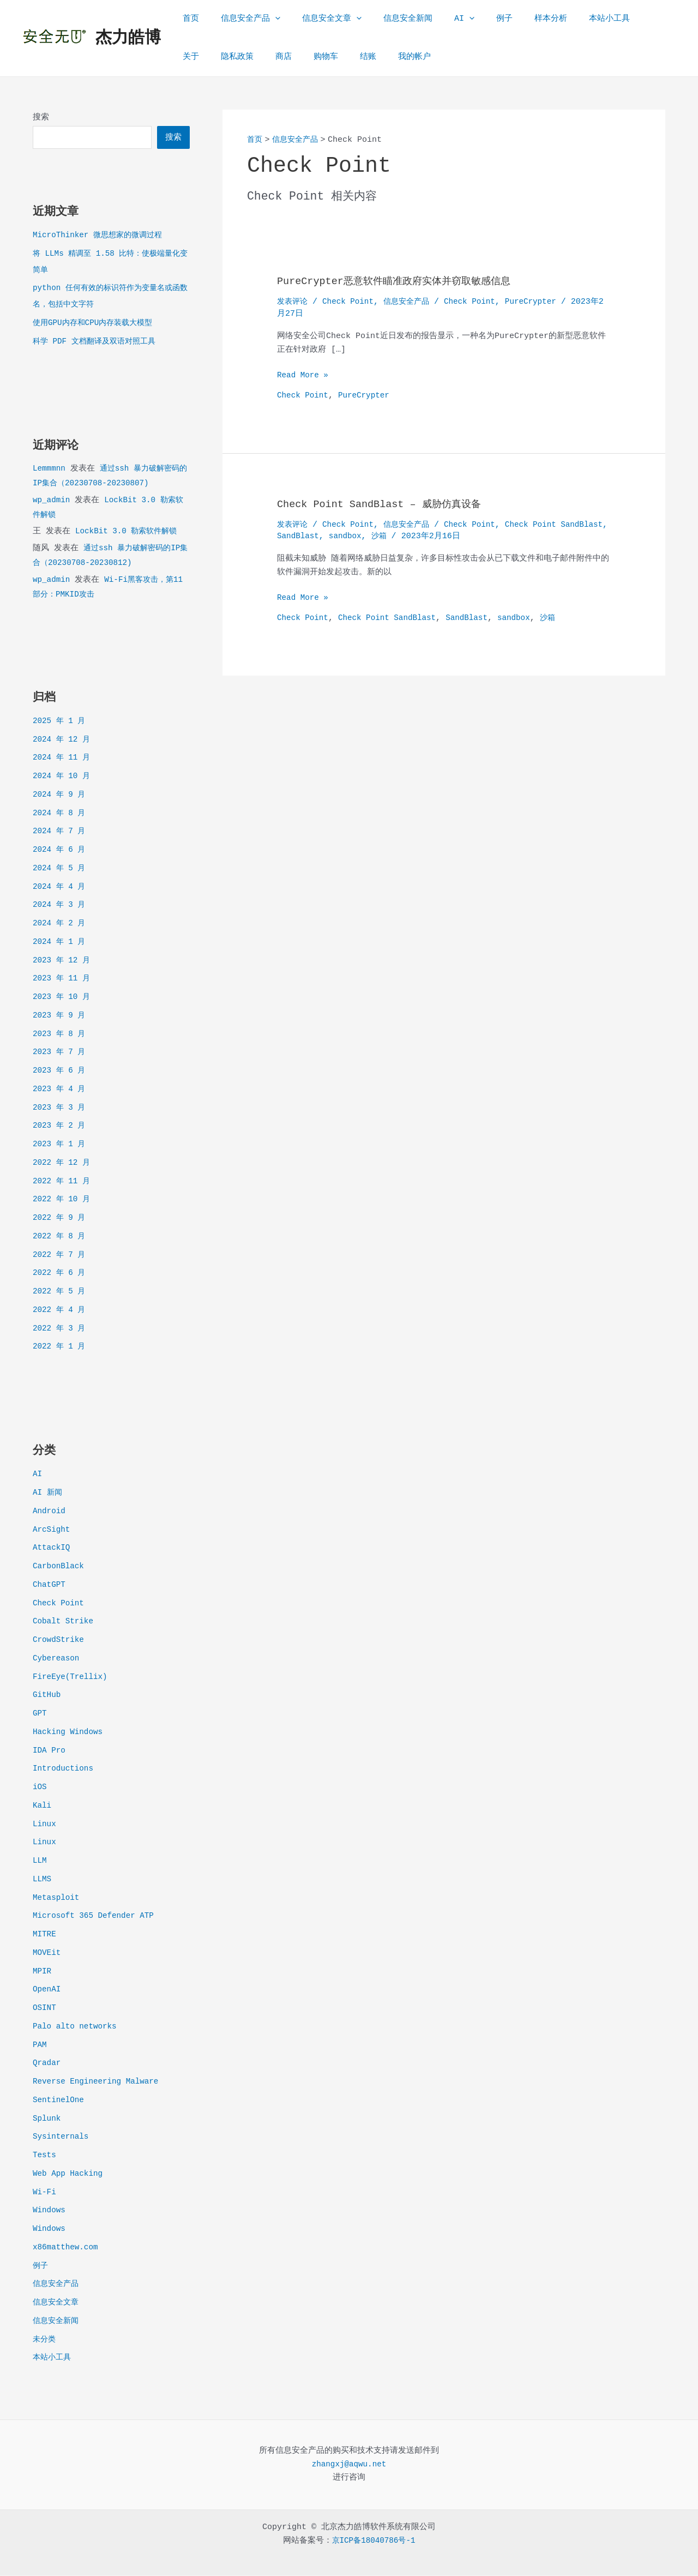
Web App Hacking (69, 2174)
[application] (267, 19)
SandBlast (353, 536)
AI (440, 19)
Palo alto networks (77, 2027)
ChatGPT (50, 1585)
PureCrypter (543, 301)
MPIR (42, 1972)
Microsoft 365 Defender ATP (96, 1916)
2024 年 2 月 (60, 924)
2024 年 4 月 (60, 887)
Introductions (65, 1769)
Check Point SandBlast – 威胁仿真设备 (388, 504)
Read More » (304, 376)
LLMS (42, 1880)
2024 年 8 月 (60, 813)
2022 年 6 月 (60, 1273)
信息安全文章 (318, 19)
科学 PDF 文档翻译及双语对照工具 (98, 342)
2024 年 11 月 (63, 758)
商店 (237, 57)
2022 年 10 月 (63, 1200)
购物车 (274, 57)
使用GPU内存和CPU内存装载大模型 (96, 323)
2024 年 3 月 (60, 905)
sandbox (402, 536)
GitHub (47, 1695)
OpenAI (47, 1990)
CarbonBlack (60, 1567)
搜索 (41, 117)
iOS (40, 1787)
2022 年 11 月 (63, 1182)
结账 (311, 57)
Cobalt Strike (65, 1622)
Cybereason (57, 1659)
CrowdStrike (60, 1640)
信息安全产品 (242, 19)
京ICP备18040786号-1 (373, 2541)
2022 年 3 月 (60, 1329)
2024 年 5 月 (60, 869)
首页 (188, 18)
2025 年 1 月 (60, 721)
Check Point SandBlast (392, 618)
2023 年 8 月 (60, 1034)
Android (50, 1511)
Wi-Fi (45, 2193)
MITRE (45, 1935)
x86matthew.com (67, 2248)
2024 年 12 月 (63, 740)
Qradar (47, 2063)
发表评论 (293, 301)
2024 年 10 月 (63, 776)
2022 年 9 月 (60, 1218)
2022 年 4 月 (60, 1310)
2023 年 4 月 (60, 1089)
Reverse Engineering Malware (99, 2082)
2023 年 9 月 (60, 1016)
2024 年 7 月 (60, 831)
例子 (474, 18)
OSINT (45, 2008)
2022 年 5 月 (60, 1292)
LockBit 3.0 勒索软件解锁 (129, 532)
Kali (42, 1806)
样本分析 (515, 18)
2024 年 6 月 (60, 850)
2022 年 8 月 (60, 1237)
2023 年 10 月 (63, 997)
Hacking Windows (69, 1732)
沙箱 (437, 536)
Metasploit (57, 1898)
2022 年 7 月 (60, 1255)
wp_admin (52, 500)
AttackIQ (52, 1548)
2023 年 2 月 (60, 1126)
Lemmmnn (50, 469)
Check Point (60, 1604)
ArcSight (52, 1530)
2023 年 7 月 (60, 1052)
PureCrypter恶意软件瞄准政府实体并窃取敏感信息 (405, 281)
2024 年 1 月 (60, 942)
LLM (40, 1861)
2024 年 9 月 (60, 795)
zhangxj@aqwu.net (349, 2465)
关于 (613, 18)
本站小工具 (568, 18)
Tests (45, 2155)
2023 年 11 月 (63, 979)
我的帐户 (351, 57)
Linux (45, 1824)
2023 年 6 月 (60, 1071)
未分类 (45, 2340)
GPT (40, 1714)
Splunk (47, 2119)
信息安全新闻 (388, 18)
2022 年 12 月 (63, 1163)
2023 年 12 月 (63, 961)
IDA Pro (50, 1751)
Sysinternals (62, 2137)
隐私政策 (196, 57)
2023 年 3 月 (60, 1108)
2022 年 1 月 (60, 1347)
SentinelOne (60, 2100)
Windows (50, 2211)
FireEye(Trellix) (72, 1677)
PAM (40, 2045)
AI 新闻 (48, 1493)
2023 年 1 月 (60, 1144)
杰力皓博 (128, 38)
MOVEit (47, 1953)
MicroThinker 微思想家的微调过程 (101, 235)
